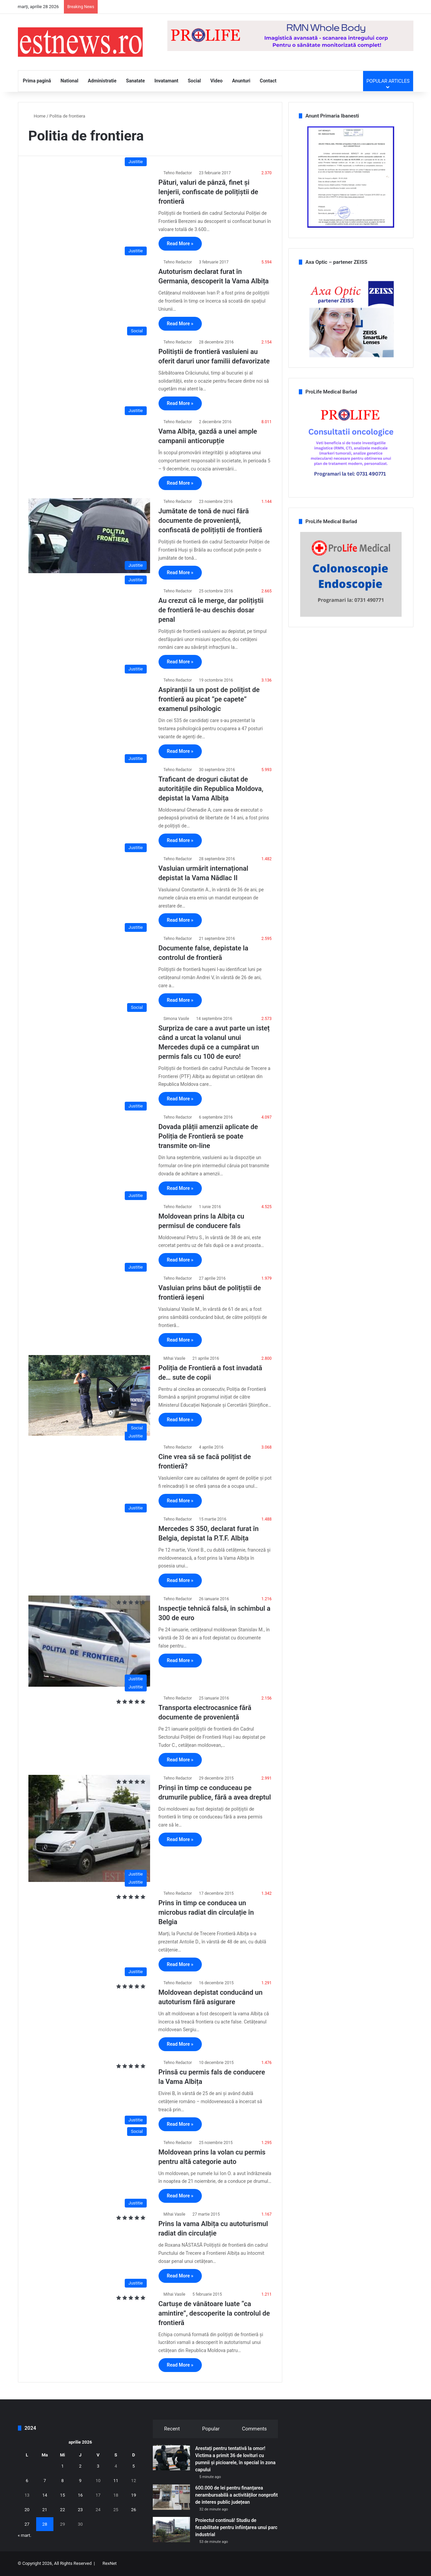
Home (37, 116)
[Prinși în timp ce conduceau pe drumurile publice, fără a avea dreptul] (89, 1828)
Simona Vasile (176, 1018)
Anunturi (241, 80)
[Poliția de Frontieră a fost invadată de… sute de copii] (89, 1395)
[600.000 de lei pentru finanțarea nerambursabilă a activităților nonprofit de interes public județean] (171, 2497)
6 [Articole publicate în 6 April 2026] (27, 2480)
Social (194, 80)
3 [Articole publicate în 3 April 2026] (98, 2466)
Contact (268, 80)
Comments (254, 2429)
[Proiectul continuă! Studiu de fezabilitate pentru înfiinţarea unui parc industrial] (171, 2529)
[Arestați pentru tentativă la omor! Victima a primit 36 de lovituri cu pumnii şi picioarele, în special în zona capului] (171, 2457)
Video (216, 80)
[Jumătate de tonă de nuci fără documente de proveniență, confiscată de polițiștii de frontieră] (89, 535)
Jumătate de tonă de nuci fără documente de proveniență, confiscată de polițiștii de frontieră (210, 520)
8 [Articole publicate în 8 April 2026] (62, 2480)
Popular (211, 2429)
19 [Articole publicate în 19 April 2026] (133, 2495)
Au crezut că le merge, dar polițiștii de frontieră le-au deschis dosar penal (211, 609)
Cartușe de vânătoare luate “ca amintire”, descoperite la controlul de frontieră (214, 2313)
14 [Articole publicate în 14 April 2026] (44, 2495)
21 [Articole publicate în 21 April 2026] (44, 2509)
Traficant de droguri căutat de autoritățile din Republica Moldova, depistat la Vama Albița (211, 788)
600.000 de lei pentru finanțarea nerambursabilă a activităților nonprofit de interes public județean (236, 2495)
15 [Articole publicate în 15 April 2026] (62, 2495)
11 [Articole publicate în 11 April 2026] (115, 2480)
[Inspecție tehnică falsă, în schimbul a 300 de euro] (89, 1641)
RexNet (109, 2563)
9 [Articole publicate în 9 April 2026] (80, 2480)
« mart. (24, 2535)
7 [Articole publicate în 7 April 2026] (45, 2480)
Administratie (102, 80)
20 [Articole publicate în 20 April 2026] (26, 2509)
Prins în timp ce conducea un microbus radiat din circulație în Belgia (206, 1912)
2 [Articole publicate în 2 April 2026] (80, 2466)
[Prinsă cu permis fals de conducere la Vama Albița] (89, 2093)
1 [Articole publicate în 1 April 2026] (62, 2466)
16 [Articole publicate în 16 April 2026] (80, 2495)
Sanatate (135, 80)
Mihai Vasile (175, 1358)
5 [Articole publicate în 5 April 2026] (134, 2466)
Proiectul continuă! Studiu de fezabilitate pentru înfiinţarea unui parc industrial (236, 2527)
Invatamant (166, 80)
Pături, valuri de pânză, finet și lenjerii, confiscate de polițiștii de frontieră (208, 191)
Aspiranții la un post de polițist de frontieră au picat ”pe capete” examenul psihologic (209, 699)
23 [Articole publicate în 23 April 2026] (80, 2509)
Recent (172, 2429)
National (69, 80)
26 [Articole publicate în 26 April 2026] (133, 2509)
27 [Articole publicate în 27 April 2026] (26, 2524)
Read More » (180, 243)
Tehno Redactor (178, 173)
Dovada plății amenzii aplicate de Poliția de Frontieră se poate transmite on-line (208, 1136)
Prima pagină (37, 80)
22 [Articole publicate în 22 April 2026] (62, 2509)
